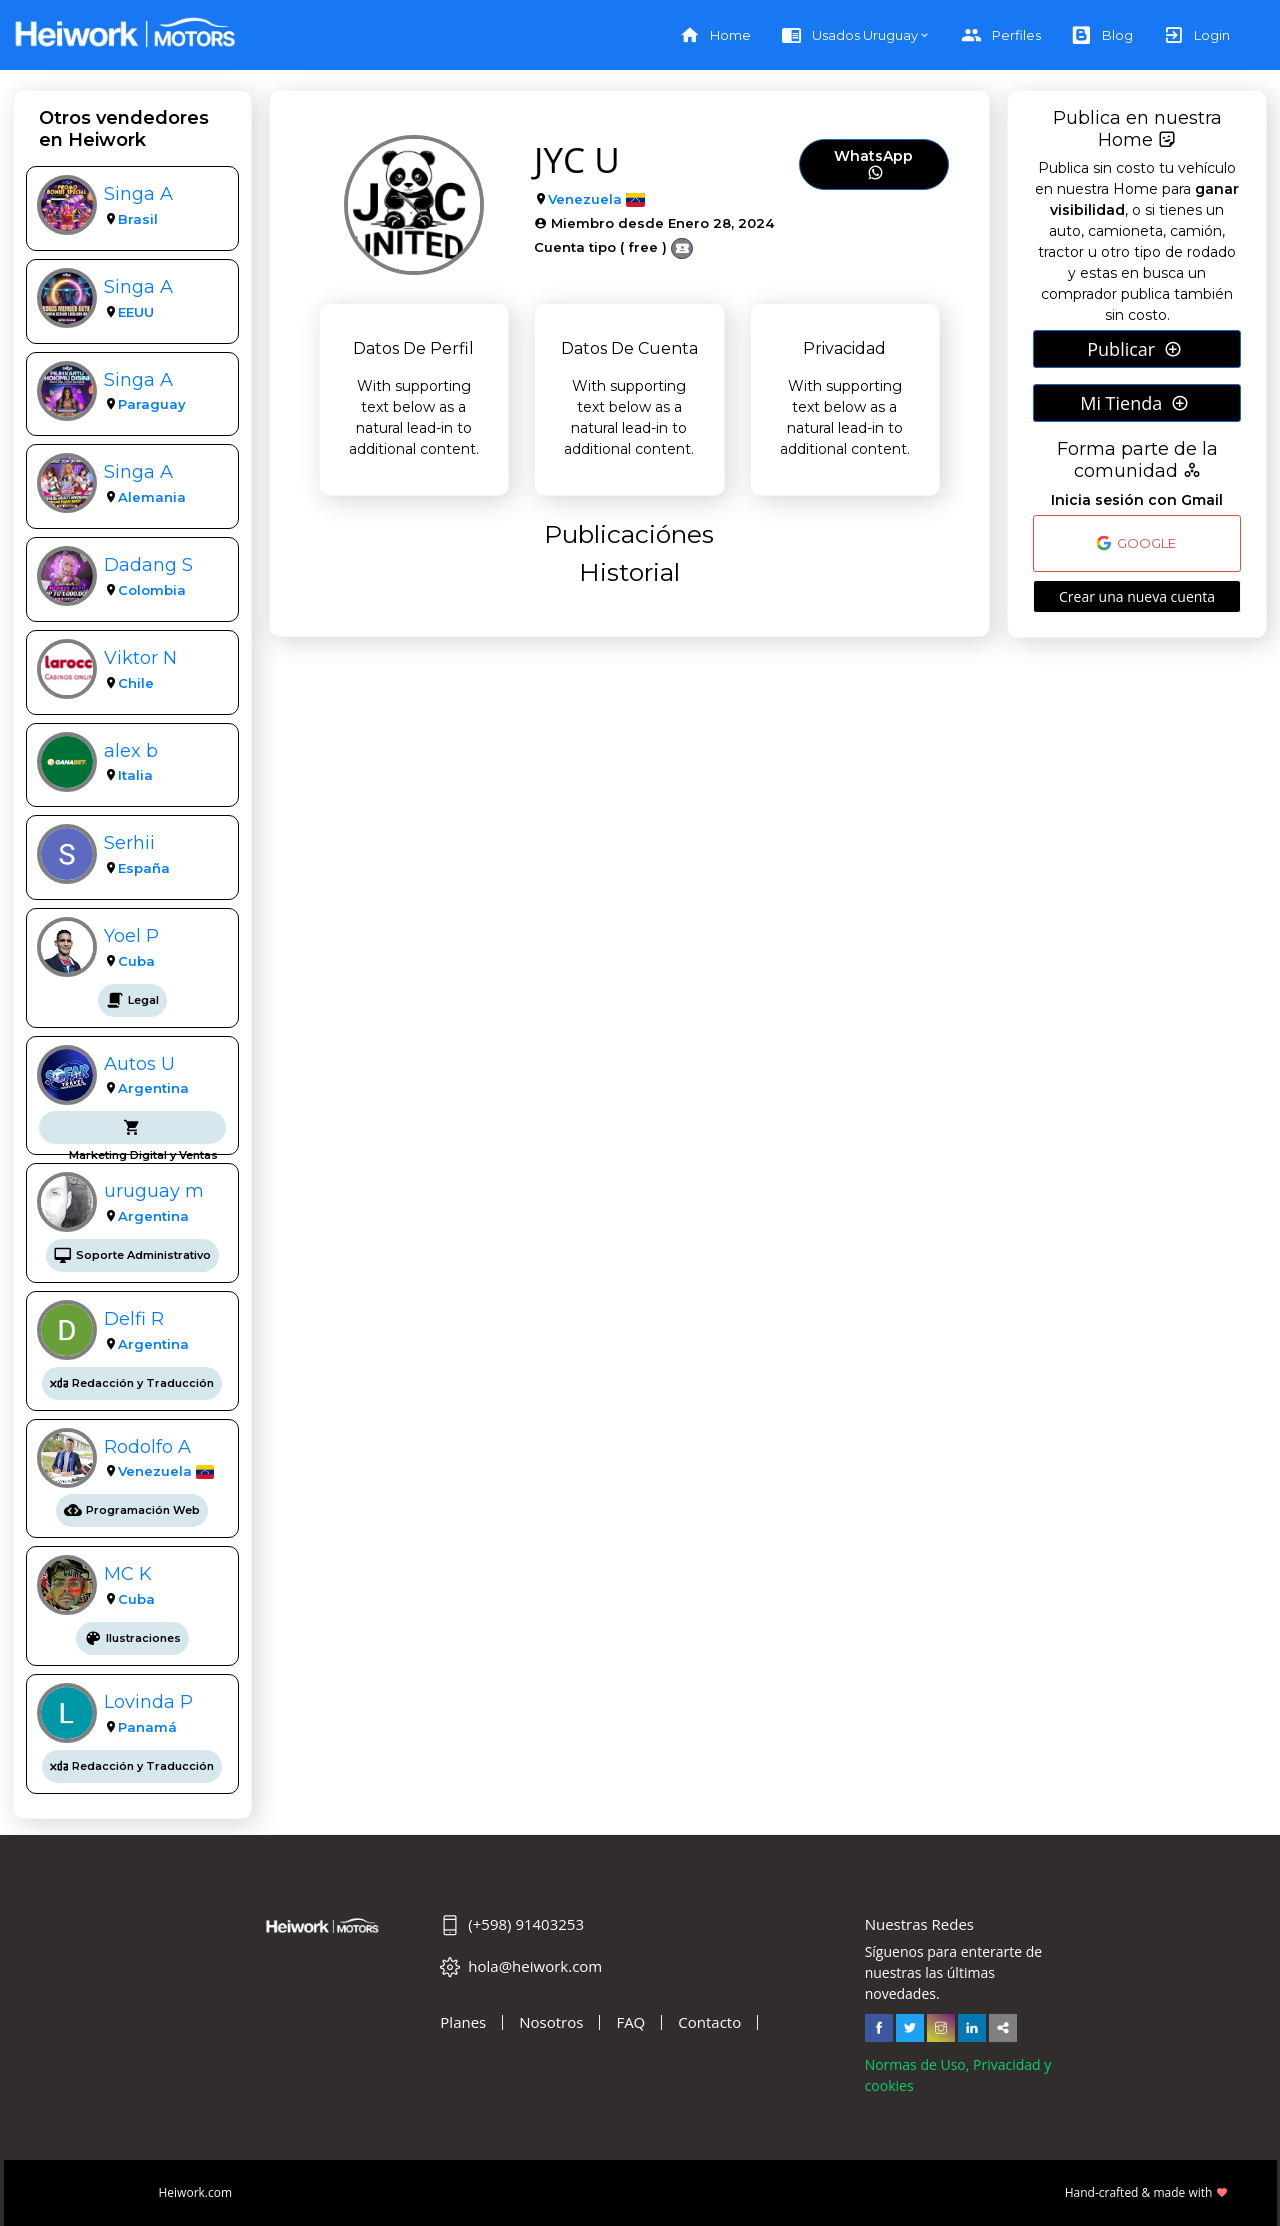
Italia (135, 775)
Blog (1102, 35)
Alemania (152, 497)
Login (1196, 35)
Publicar (1134, 349)
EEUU (136, 312)
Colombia (152, 590)
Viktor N (140, 657)
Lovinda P (148, 1701)
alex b (131, 750)
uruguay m (154, 1190)
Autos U (139, 1063)
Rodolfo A (147, 1446)
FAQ (630, 2022)
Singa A (138, 193)
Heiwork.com (196, 2192)
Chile (136, 683)
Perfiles (1001, 35)
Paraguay (152, 404)
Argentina (153, 1088)
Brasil (138, 219)
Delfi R (134, 1318)
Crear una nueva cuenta (1137, 596)
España (144, 868)
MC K (128, 1573)
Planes (463, 2022)
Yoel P (131, 935)
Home (715, 35)
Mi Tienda (1134, 403)
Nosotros (551, 2022)
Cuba (136, 961)
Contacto (709, 2022)
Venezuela (155, 1471)
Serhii (129, 842)
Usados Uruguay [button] (849, 35)
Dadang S (148, 564)
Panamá (147, 1727)
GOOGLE (1136, 543)
